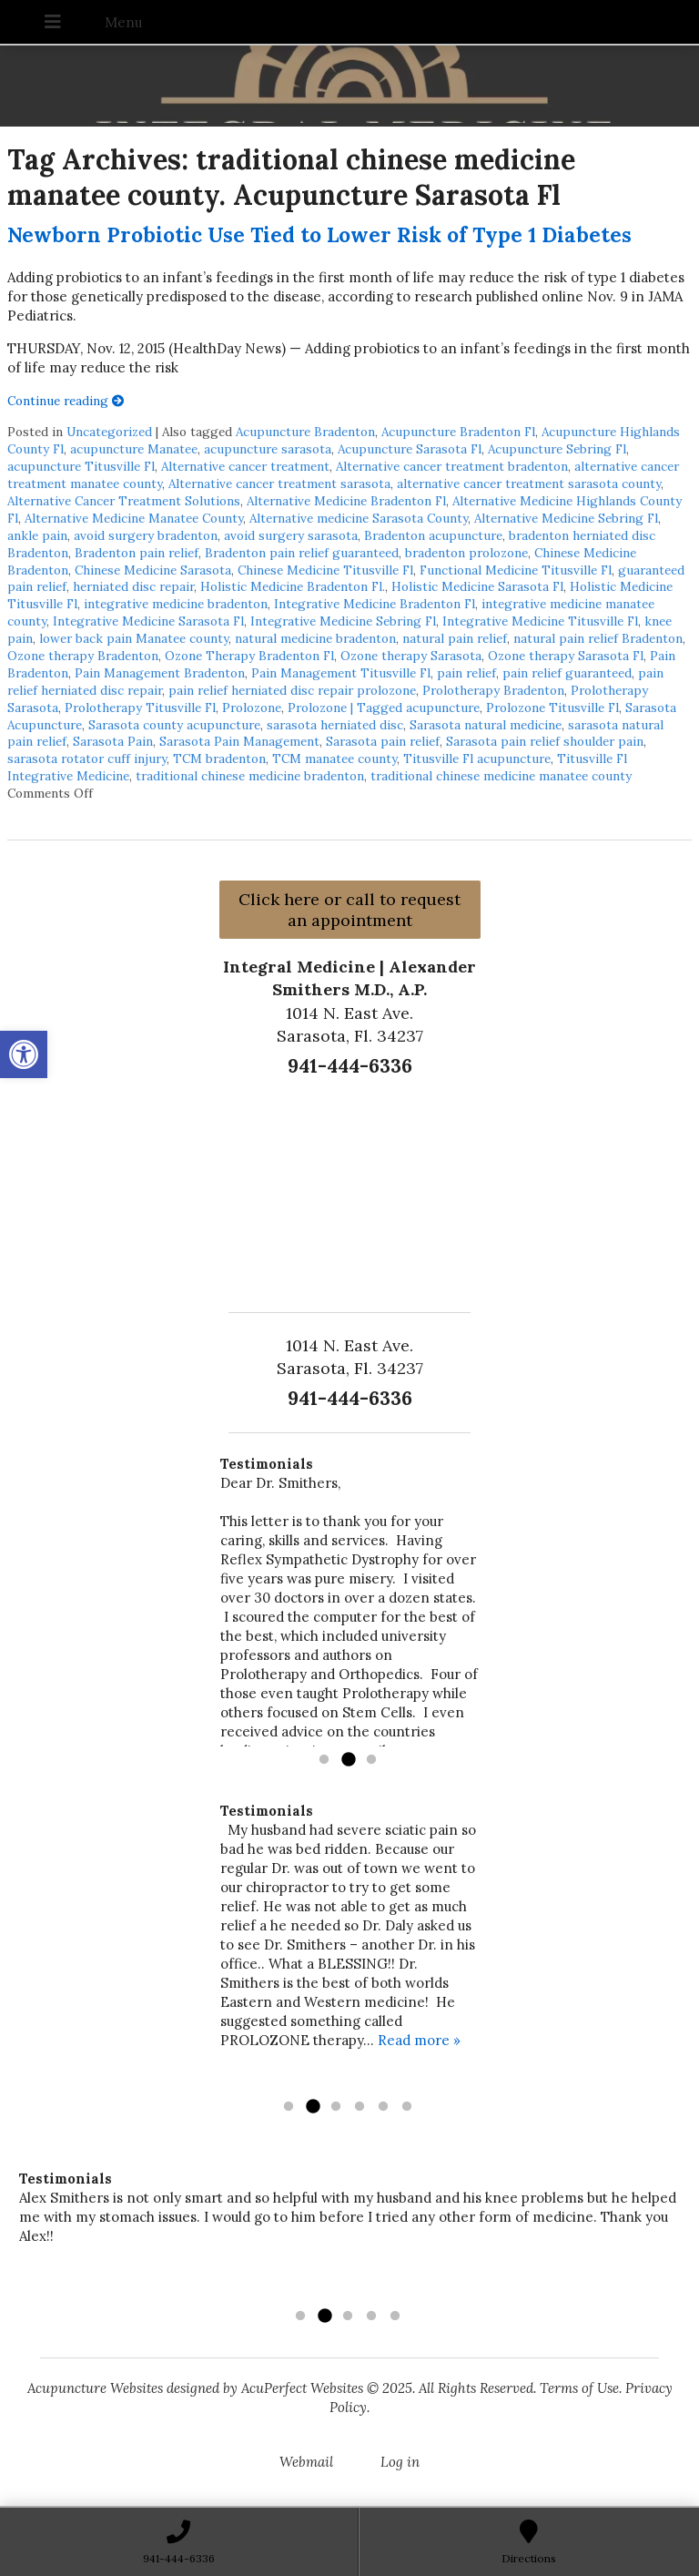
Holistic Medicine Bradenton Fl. (292, 586)
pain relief (466, 673)
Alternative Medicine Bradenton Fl (346, 501)
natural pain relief (454, 638)
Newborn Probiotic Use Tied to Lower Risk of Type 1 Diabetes (319, 234)
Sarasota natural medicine (486, 725)
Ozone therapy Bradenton (82, 655)
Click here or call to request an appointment (349, 910)
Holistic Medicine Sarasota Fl (477, 586)
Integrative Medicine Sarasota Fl (148, 621)
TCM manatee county (334, 758)
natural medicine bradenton (315, 638)
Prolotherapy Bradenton (493, 690)
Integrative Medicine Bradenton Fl (374, 604)
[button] (23, 1054)
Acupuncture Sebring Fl (557, 449)
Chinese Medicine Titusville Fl (325, 570)
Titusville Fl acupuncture (477, 758)
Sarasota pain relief (383, 741)
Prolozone (251, 707)
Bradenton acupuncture (433, 535)
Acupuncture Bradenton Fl (458, 431)
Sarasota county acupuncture (174, 725)
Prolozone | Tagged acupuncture (384, 707)
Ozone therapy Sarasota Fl (565, 655)
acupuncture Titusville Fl (81, 466)
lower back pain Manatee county (133, 638)
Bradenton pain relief (136, 553)
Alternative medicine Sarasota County (358, 518)
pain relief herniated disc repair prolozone (292, 690)
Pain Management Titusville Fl (341, 673)
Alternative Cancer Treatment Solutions (123, 501)
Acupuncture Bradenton (305, 431)
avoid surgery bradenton (146, 535)
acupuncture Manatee (134, 449)
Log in (400, 2461)
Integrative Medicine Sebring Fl (343, 621)
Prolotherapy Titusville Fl (140, 707)
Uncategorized (109, 431)
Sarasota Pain (113, 741)
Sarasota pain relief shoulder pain (544, 741)
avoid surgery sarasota (291, 535)
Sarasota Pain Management (239, 741)
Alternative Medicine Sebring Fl (566, 518)
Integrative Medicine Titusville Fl (540, 621)
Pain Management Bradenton (160, 673)
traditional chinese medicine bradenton (250, 776)
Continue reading (66, 400)
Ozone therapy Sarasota (410, 655)
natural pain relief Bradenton (598, 638)
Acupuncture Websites (95, 2388)
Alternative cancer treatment (245, 466)
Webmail (306, 2461)
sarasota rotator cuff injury (87, 758)
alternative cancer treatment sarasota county (529, 483)
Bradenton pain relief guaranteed (302, 553)
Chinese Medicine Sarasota (153, 570)
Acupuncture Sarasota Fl (409, 449)
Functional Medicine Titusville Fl (516, 570)
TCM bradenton (219, 758)
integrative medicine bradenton (176, 604)
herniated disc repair (133, 586)
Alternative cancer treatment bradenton (452, 466)
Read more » (419, 2040)
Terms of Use (579, 2388)
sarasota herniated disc (335, 725)
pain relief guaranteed (567, 673)
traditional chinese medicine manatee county (501, 776)
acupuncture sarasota (267, 449)
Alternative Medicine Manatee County (134, 518)
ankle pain (37, 535)
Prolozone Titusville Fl (552, 707)
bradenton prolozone (466, 553)
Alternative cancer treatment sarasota (279, 483)
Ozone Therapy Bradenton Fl (249, 655)
